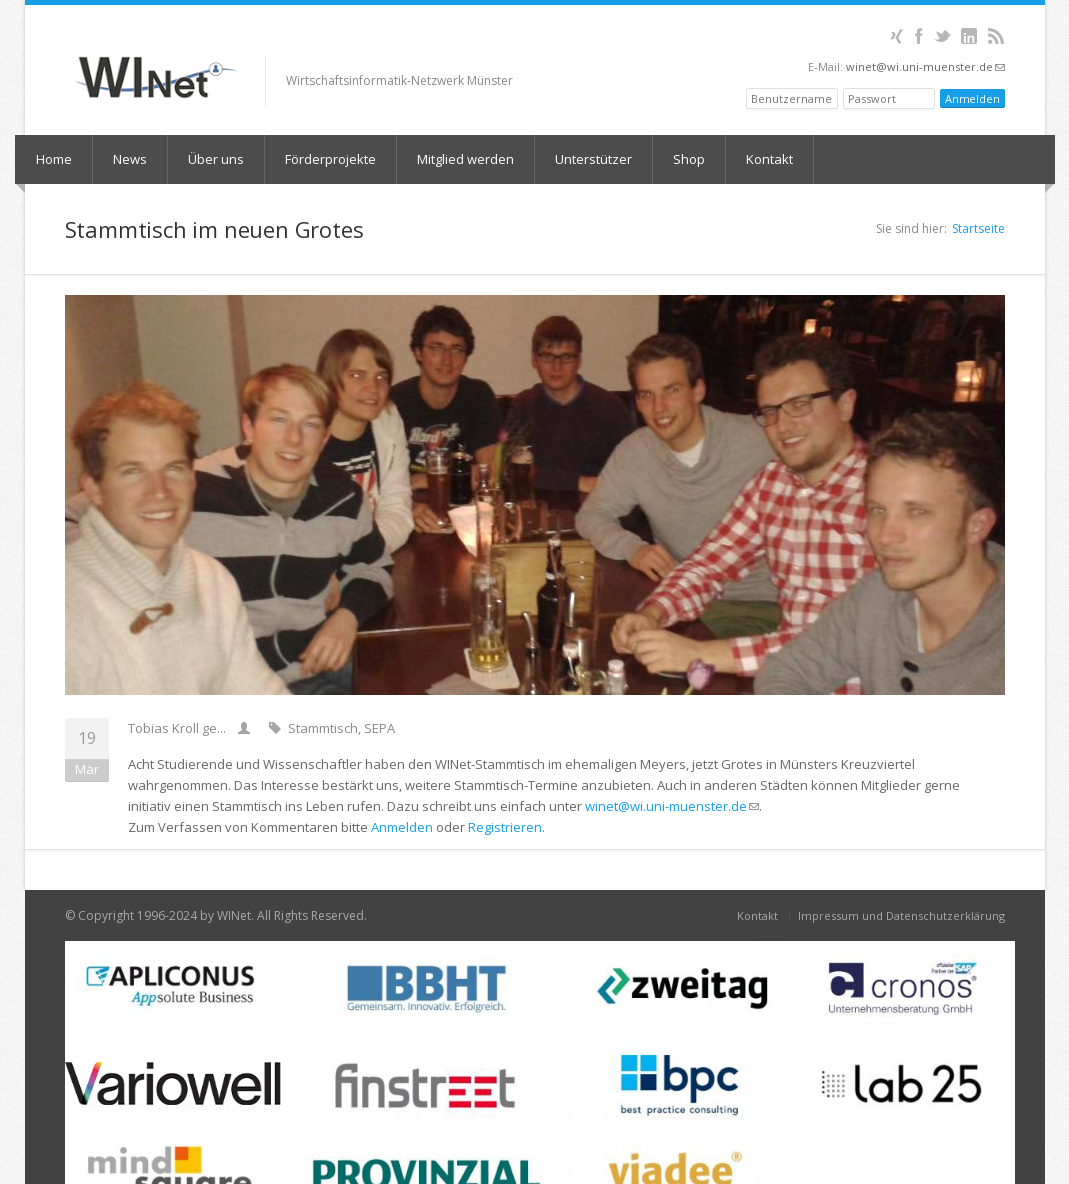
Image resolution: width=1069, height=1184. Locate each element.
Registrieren (505, 827)
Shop (689, 159)
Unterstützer (593, 159)
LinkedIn (969, 36)
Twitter (942, 36)
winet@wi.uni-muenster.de (925, 66)
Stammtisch (323, 728)
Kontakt (769, 159)
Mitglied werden (465, 159)
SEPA (379, 728)
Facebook (919, 36)
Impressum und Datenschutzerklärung (901, 915)
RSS (996, 36)
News (130, 159)
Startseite (978, 228)
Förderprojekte (330, 159)
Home (54, 159)
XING (896, 36)
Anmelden (402, 827)
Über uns (216, 159)
